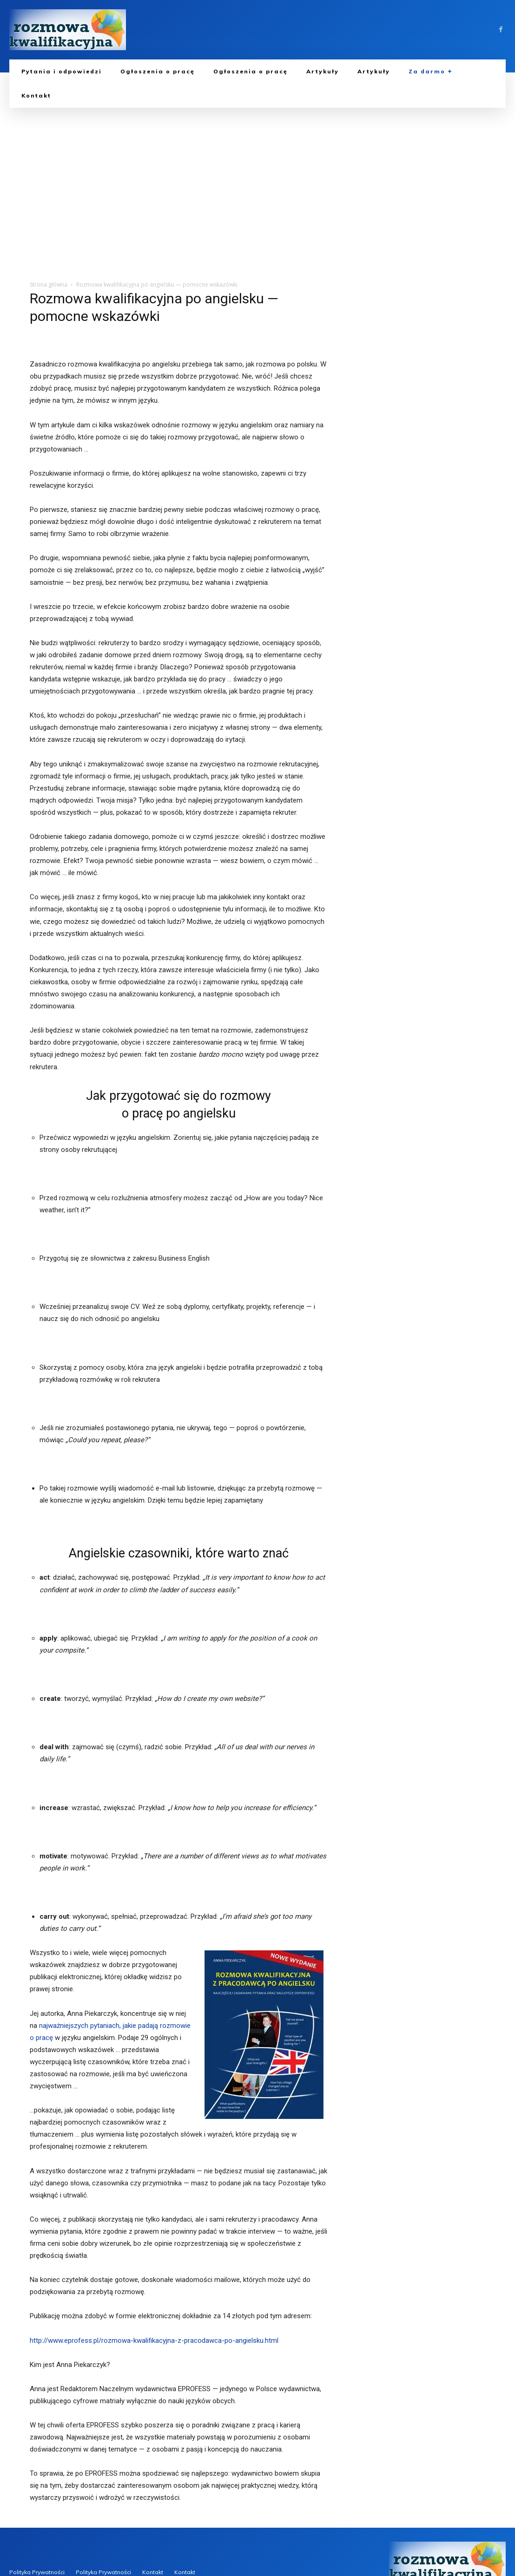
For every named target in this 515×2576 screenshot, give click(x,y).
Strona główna (48, 284)
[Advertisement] (257, 177)
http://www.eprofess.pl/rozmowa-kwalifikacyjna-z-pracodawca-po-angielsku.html (154, 2340)
